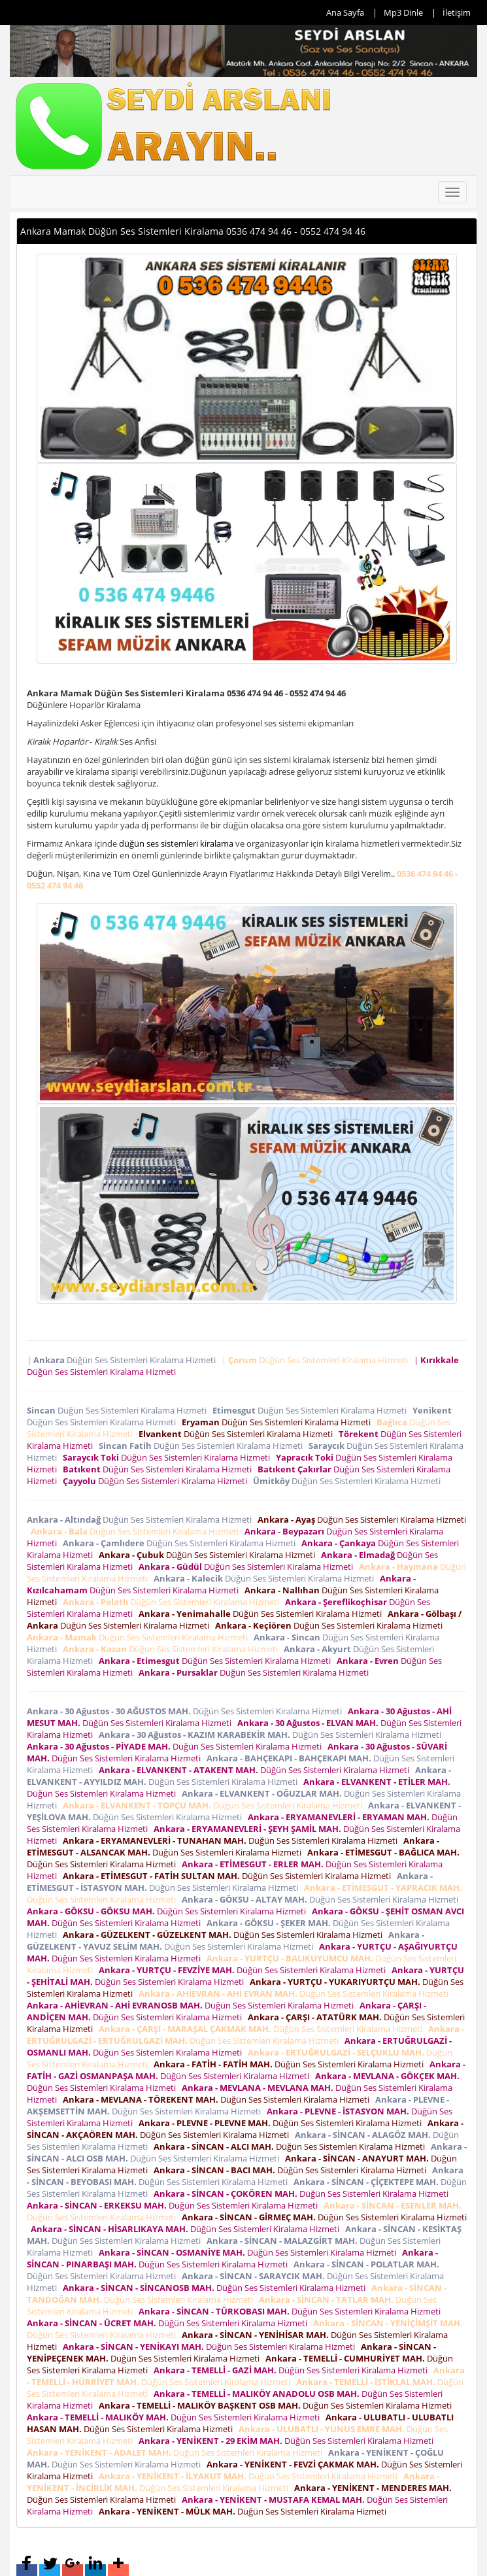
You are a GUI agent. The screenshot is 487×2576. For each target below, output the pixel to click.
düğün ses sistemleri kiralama (176, 843)
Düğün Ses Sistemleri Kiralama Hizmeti (118, 1410)
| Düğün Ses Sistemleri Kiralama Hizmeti (123, 1360)
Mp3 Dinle (403, 12)
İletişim (457, 12)
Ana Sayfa (345, 12)
